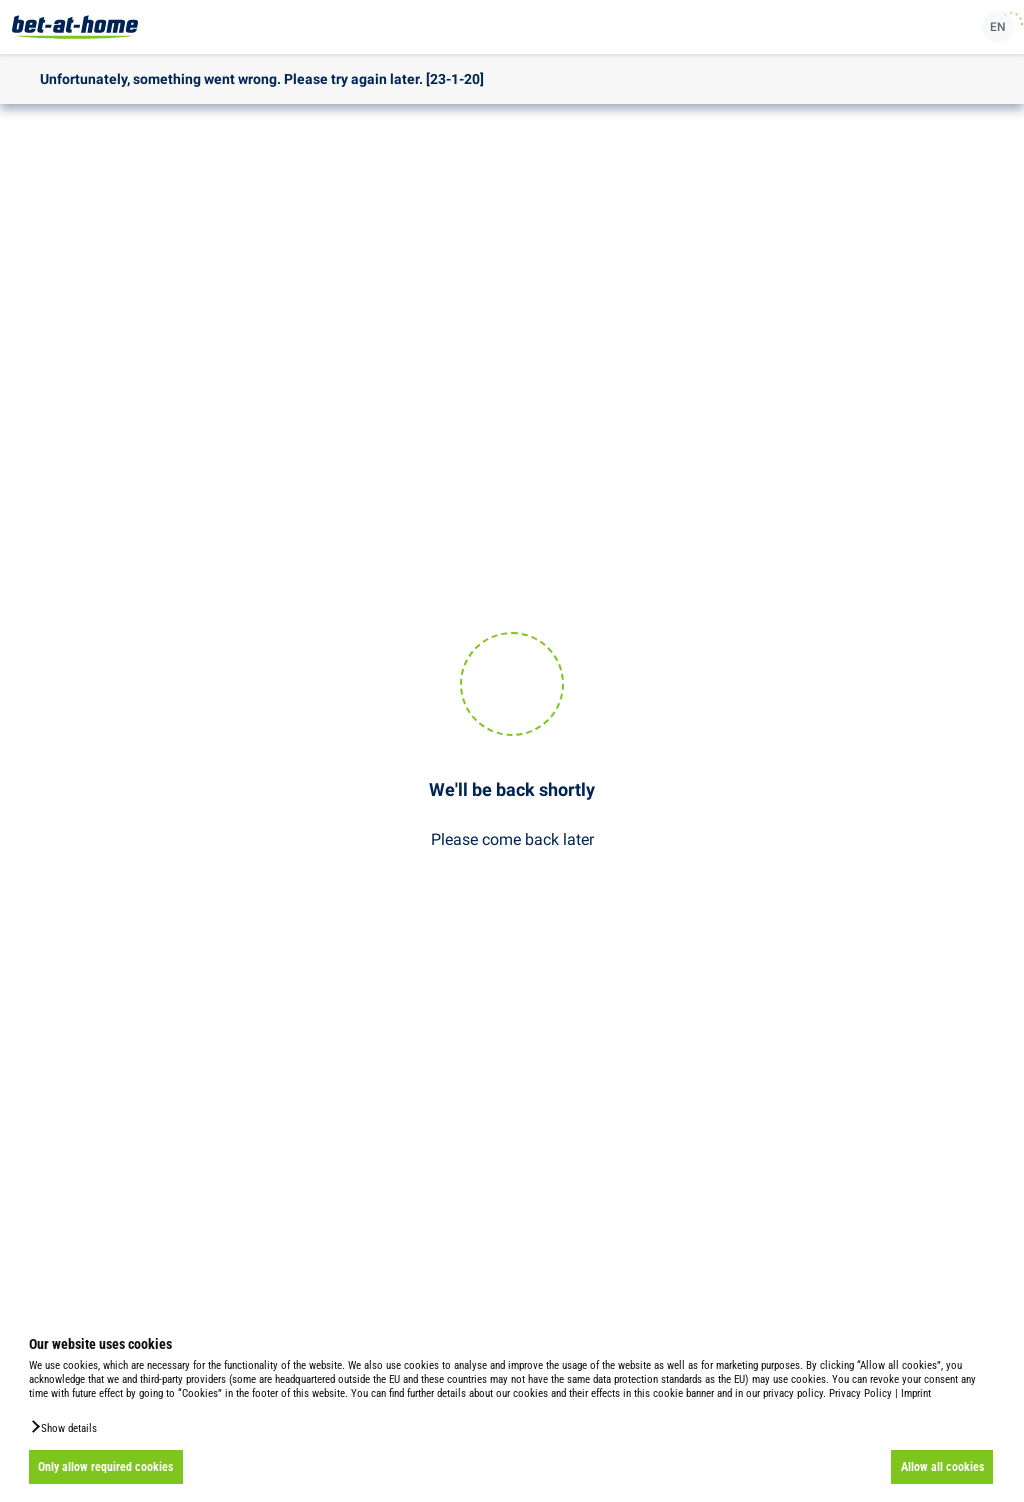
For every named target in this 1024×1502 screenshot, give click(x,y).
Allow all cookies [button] (942, 1467)
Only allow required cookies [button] (105, 1467)
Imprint (916, 1393)
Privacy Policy (860, 1393)
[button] (63, 1427)
